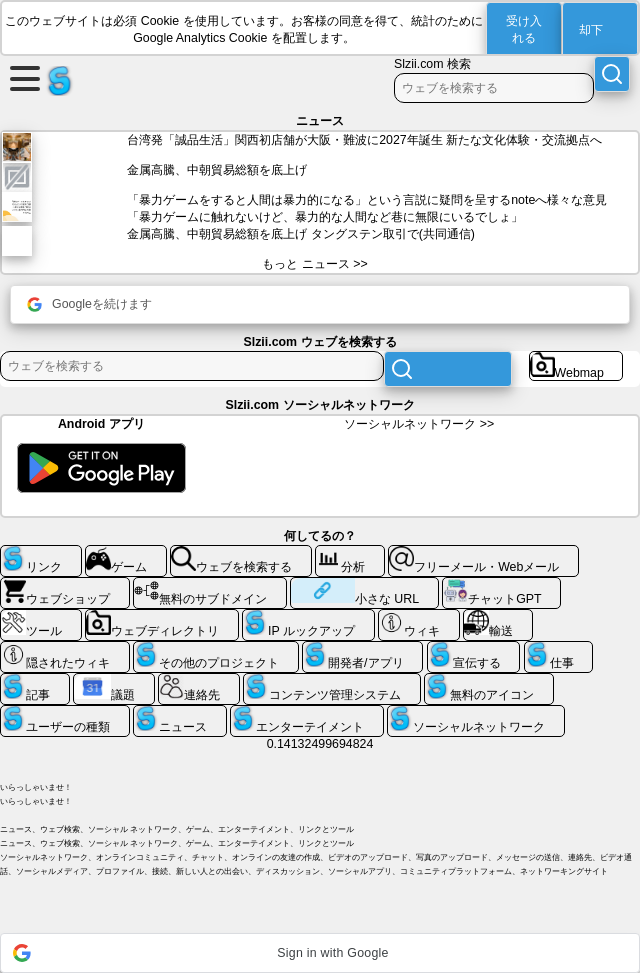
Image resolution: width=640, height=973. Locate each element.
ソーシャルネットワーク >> (419, 424)
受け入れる (524, 29)
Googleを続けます (89, 304)
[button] (320, 953)
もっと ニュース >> (314, 264)
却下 (591, 30)
